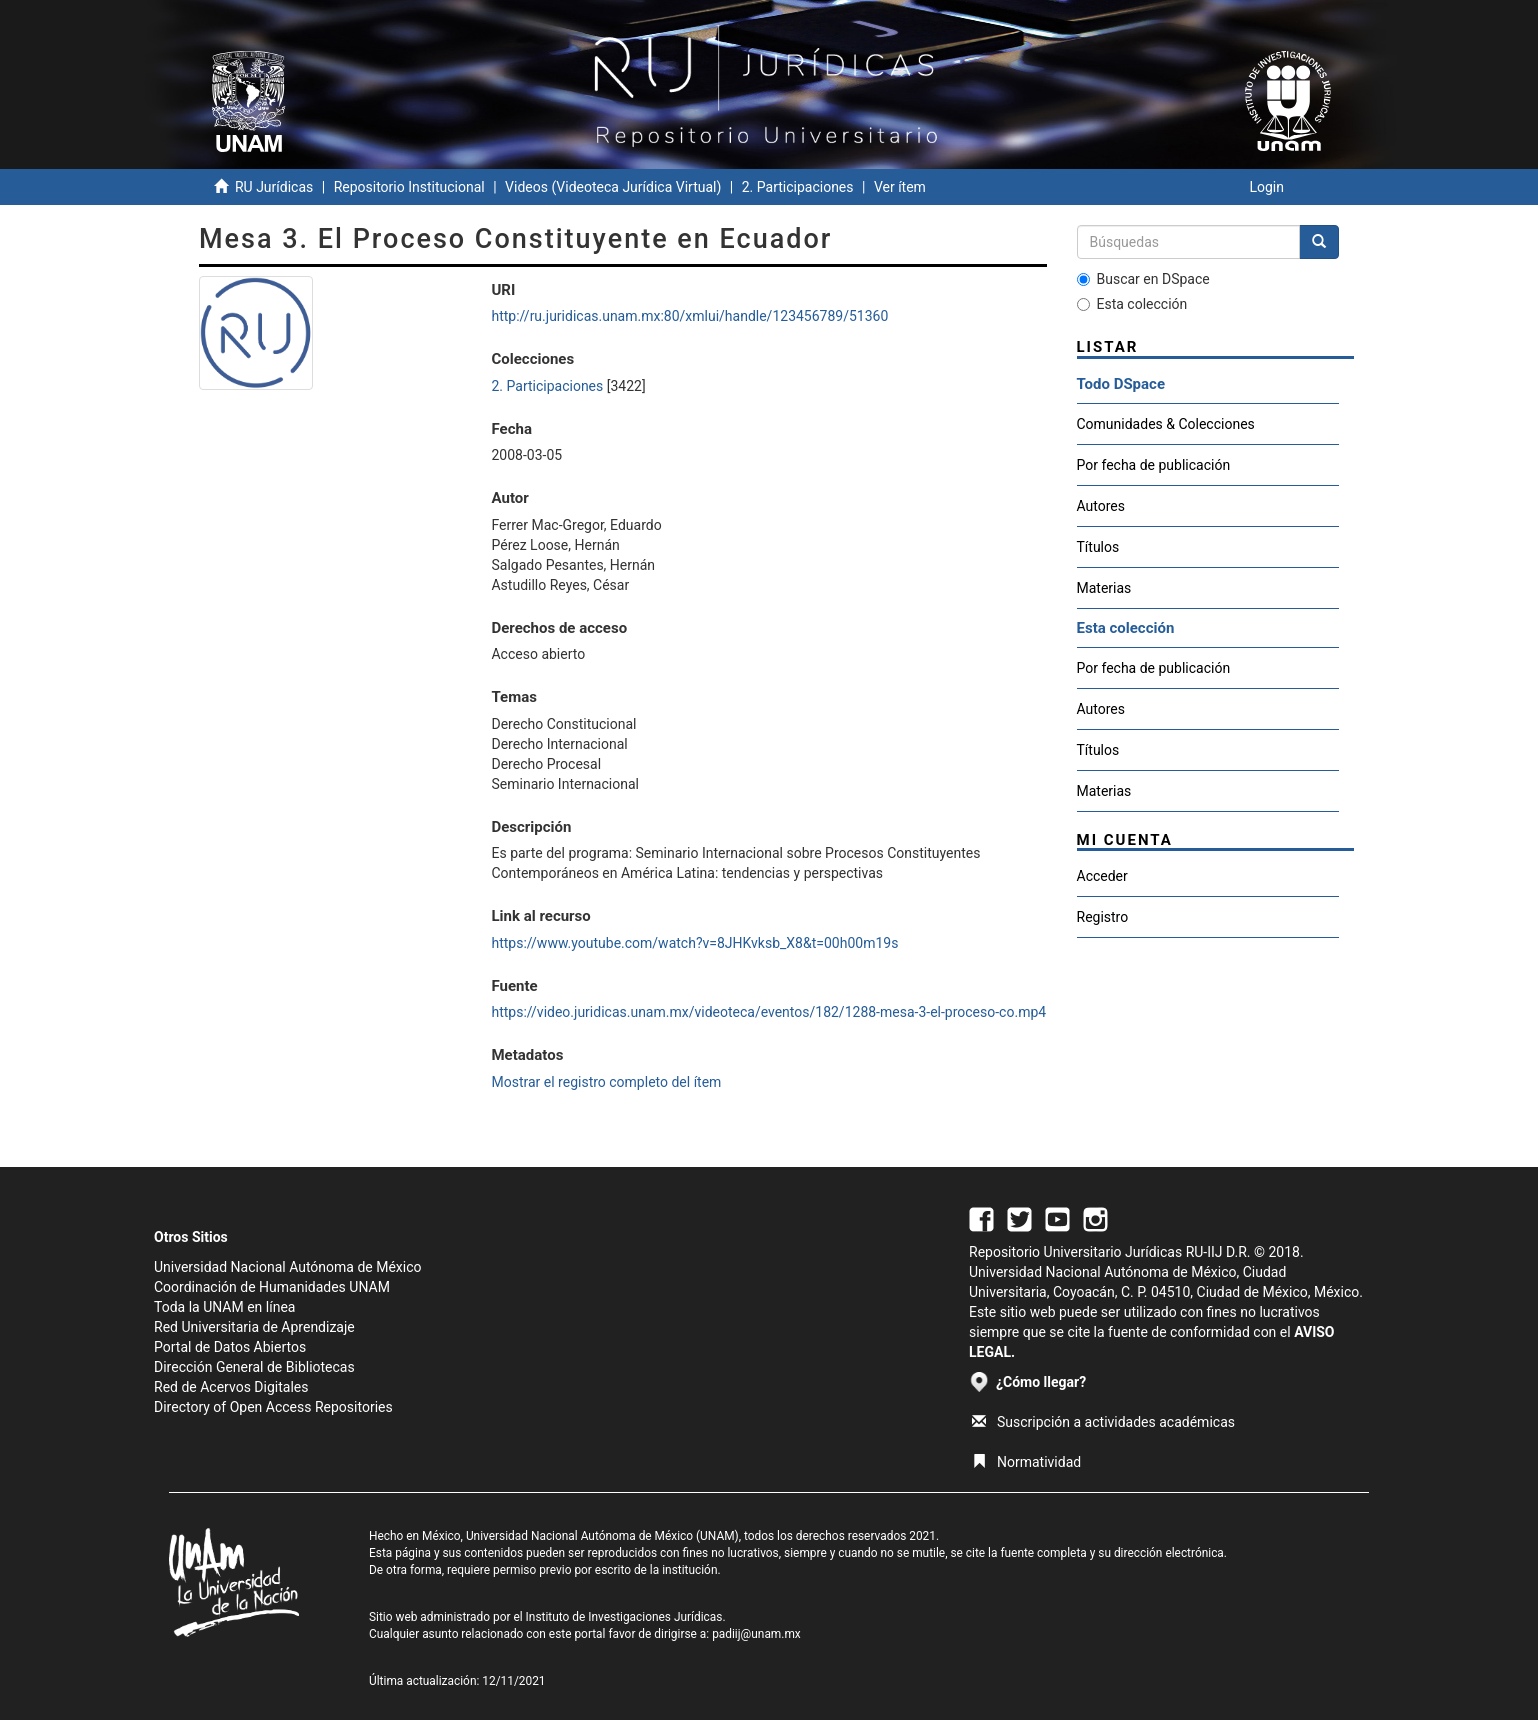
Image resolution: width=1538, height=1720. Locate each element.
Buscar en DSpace (1143, 279)
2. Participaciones (798, 187)
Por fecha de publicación (1154, 465)
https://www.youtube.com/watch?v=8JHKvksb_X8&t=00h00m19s (694, 943)
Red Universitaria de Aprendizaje (254, 1327)
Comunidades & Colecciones (1166, 424)
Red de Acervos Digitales (231, 1387)
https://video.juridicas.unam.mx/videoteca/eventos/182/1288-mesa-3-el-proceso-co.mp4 (768, 1012)
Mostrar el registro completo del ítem (606, 1082)
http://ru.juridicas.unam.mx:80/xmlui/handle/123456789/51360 (689, 316)
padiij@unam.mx (756, 1634)
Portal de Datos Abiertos (230, 1347)
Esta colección (1132, 304)
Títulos (1098, 547)
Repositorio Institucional (409, 187)
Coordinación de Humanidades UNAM (272, 1287)
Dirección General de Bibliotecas (254, 1367)
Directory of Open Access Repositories (273, 1407)
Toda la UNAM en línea (224, 1307)
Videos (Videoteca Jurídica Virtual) (613, 187)
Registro (1103, 917)
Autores (1101, 506)
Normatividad (1026, 1462)
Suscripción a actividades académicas (1103, 1422)
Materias (1104, 588)
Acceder (1102, 876)
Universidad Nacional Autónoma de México (288, 1267)
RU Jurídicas (274, 187)
